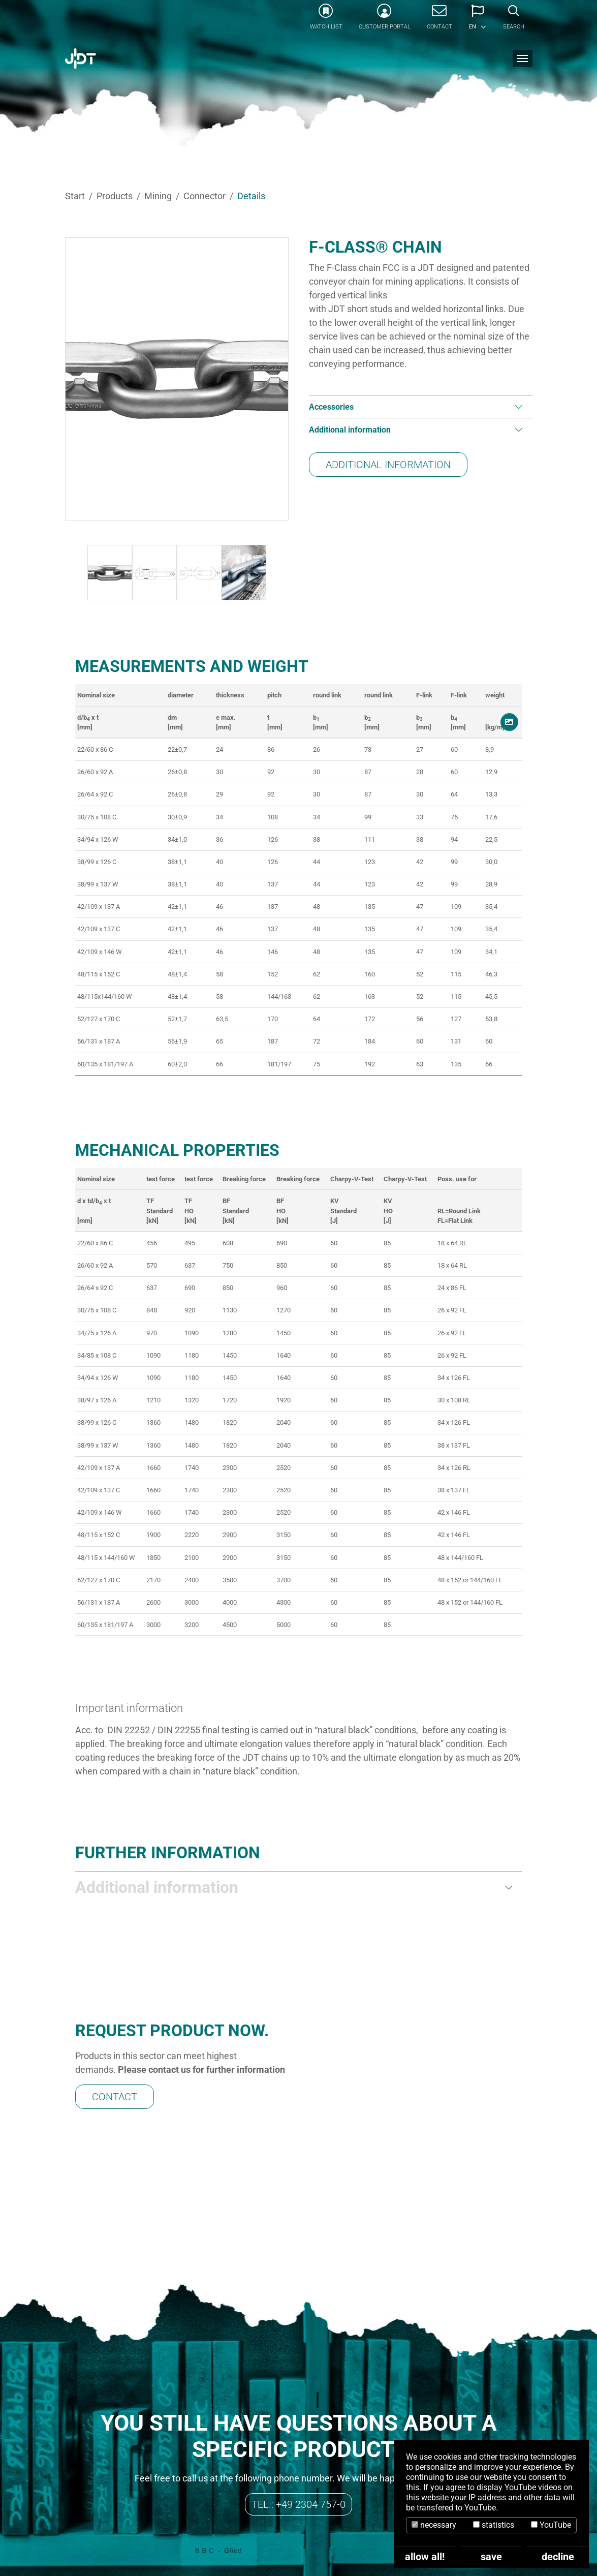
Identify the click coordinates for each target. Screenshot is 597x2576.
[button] (477, 20)
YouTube (551, 2525)
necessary (434, 2525)
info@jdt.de (175, 2520)
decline (558, 2557)
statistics (493, 2525)
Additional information (388, 464)
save (491, 2557)
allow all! (425, 2557)
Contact (114, 2034)
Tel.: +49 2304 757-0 (298, 2378)
